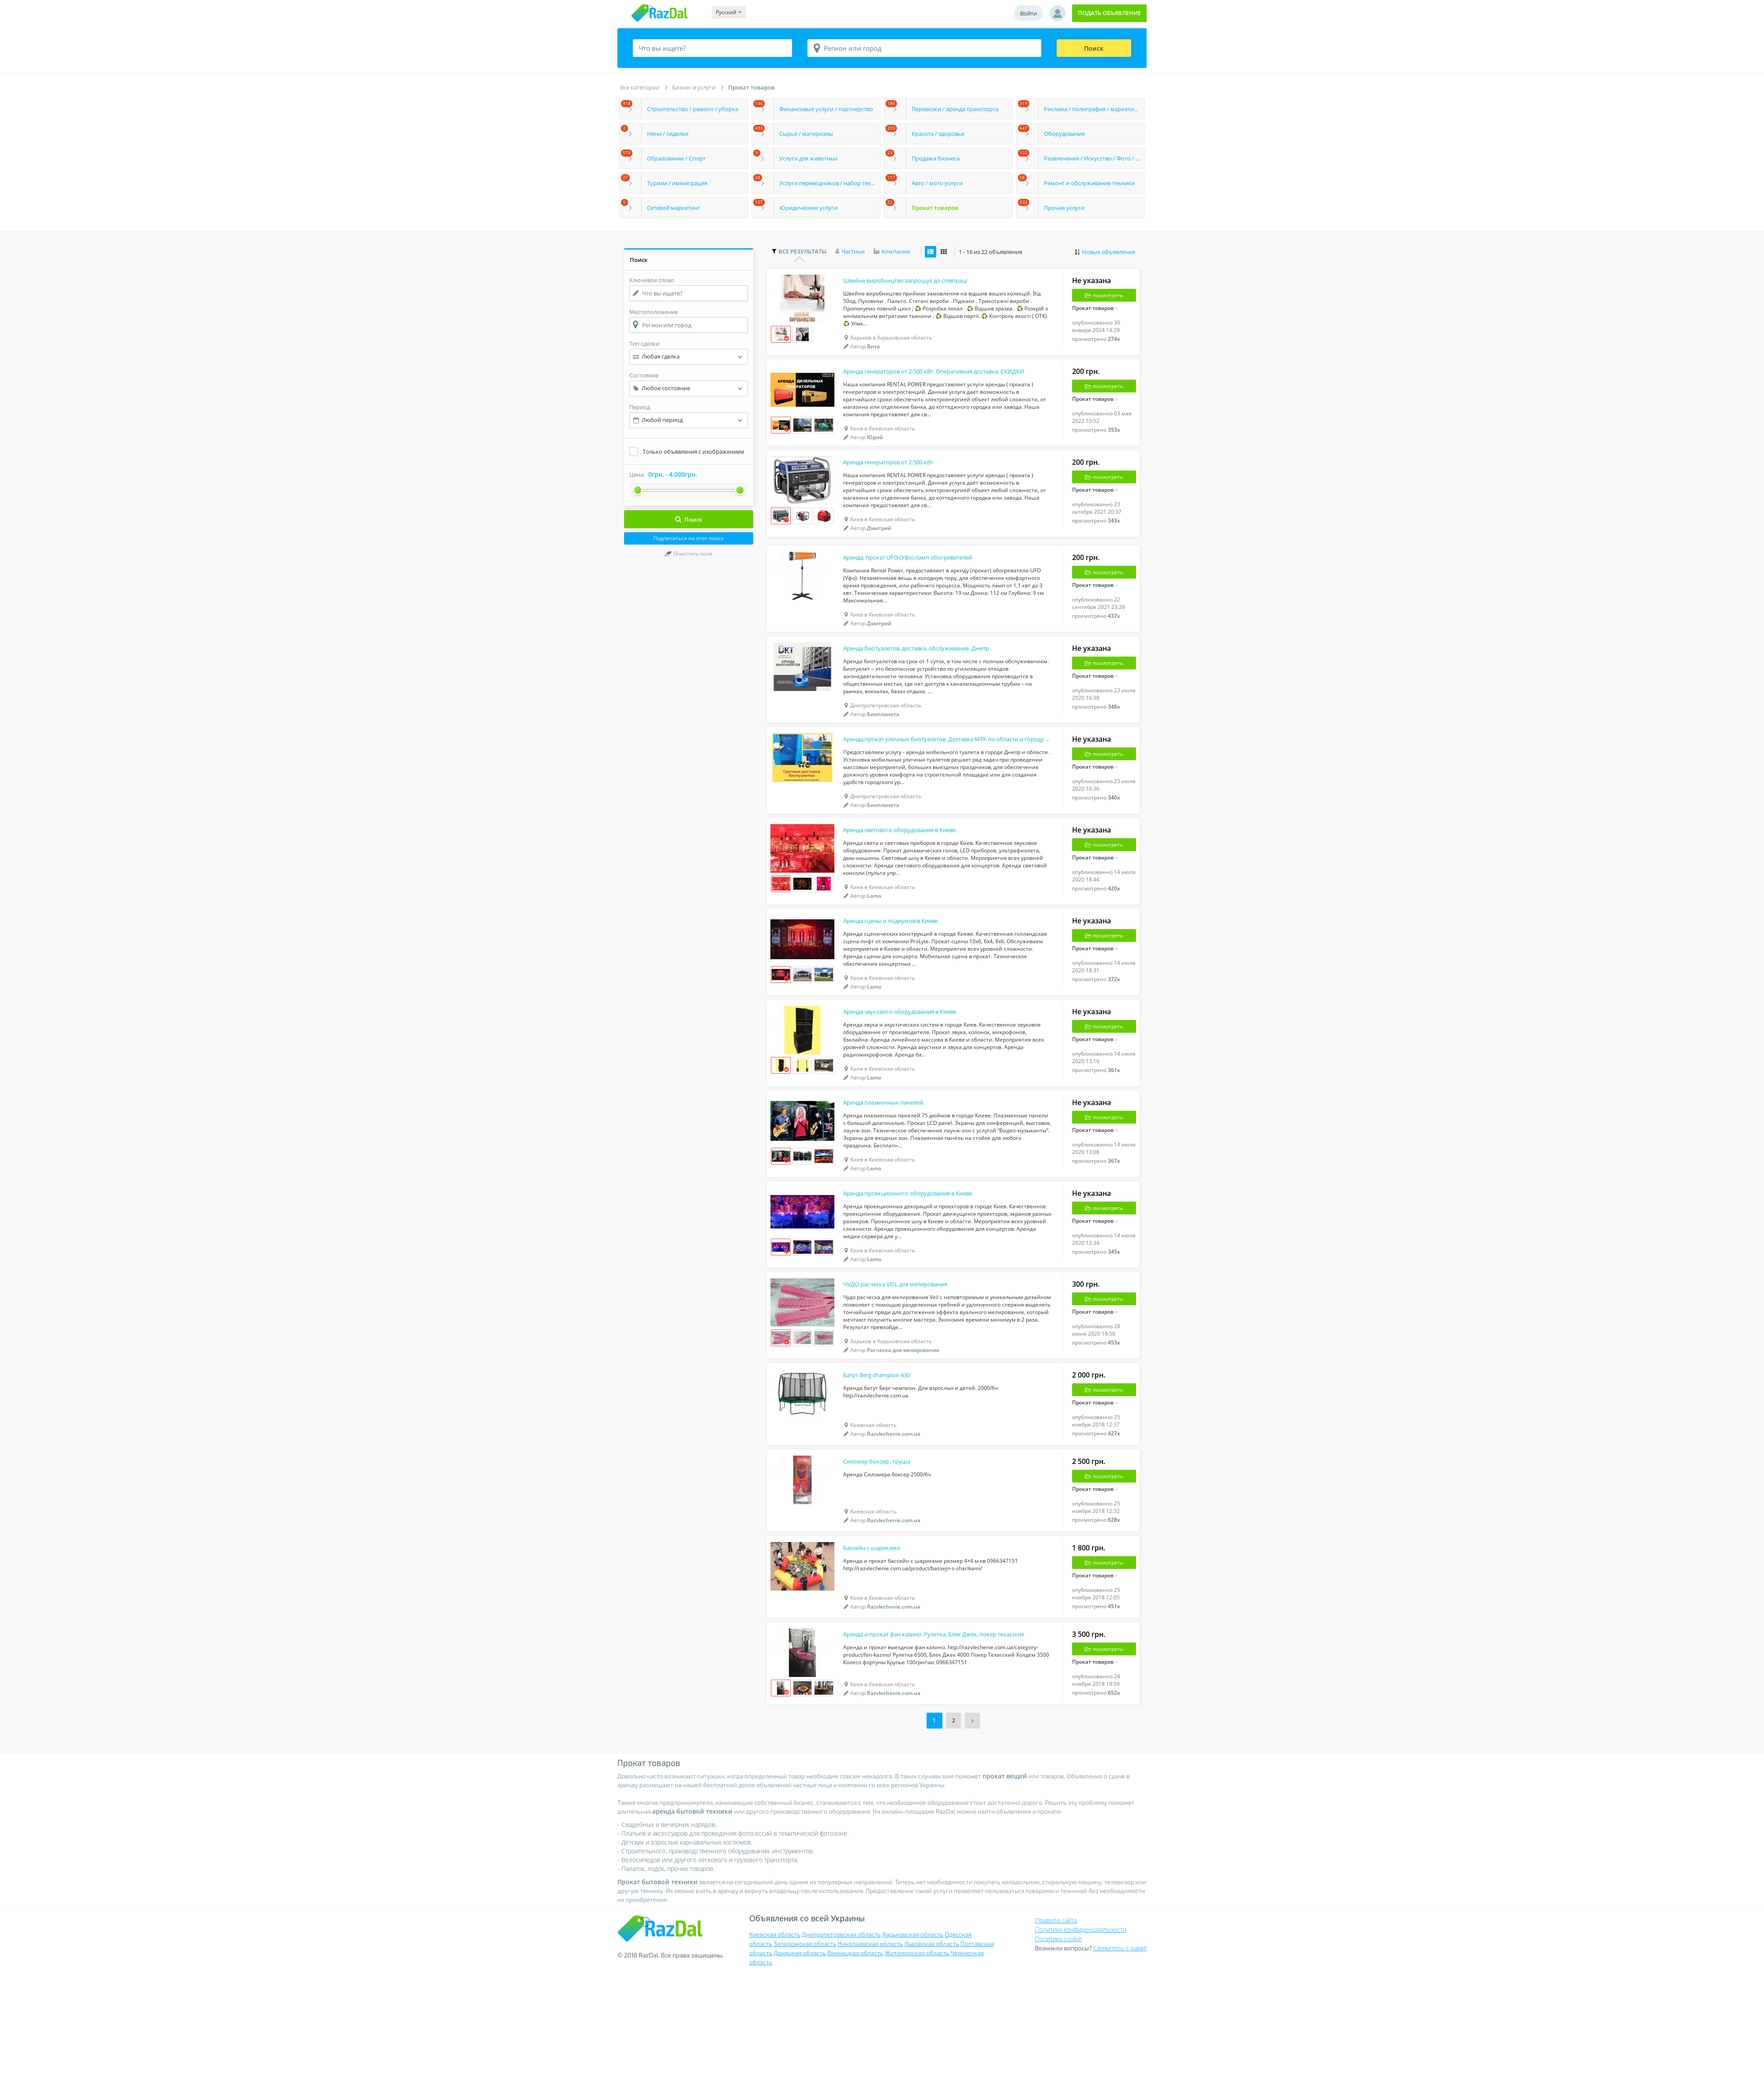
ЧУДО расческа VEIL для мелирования (908, 1366)
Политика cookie (1058, 2044)
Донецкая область (800, 2059)
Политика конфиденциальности (1080, 2035)
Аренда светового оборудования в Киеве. (915, 877)
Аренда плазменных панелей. (894, 1170)
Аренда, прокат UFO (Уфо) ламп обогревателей (924, 583)
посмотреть (1104, 299)
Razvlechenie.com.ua (893, 1523)
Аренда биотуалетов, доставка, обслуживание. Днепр (931, 681)
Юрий (875, 449)
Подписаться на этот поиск (688, 538)
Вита (873, 351)
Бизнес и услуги (693, 87)
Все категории (639, 87)
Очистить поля (688, 553)
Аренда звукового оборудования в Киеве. (915, 1072)
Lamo (874, 943)
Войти (1028, 13)
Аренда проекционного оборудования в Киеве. (925, 1268)
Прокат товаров (751, 87)
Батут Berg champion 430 (885, 1464)
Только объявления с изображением (693, 452)
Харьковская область (912, 2040)
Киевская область (774, 2040)
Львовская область (931, 2050)
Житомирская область (917, 2059)
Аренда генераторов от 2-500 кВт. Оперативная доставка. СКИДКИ (931, 383)
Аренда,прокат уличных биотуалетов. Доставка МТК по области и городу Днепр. (931, 779)
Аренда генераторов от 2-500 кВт (899, 481)
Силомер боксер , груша (885, 1557)
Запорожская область (805, 2050)
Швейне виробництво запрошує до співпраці (921, 285)
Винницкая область (855, 2059)
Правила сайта (1056, 2026)
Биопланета (883, 747)
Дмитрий (879, 547)
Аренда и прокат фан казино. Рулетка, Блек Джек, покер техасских (931, 1742)
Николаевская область (870, 2050)
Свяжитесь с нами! (1120, 2054)
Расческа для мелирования (903, 1433)
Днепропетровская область (841, 2040)
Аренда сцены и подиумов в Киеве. (903, 975)
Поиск (1093, 48)
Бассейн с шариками (879, 1649)
